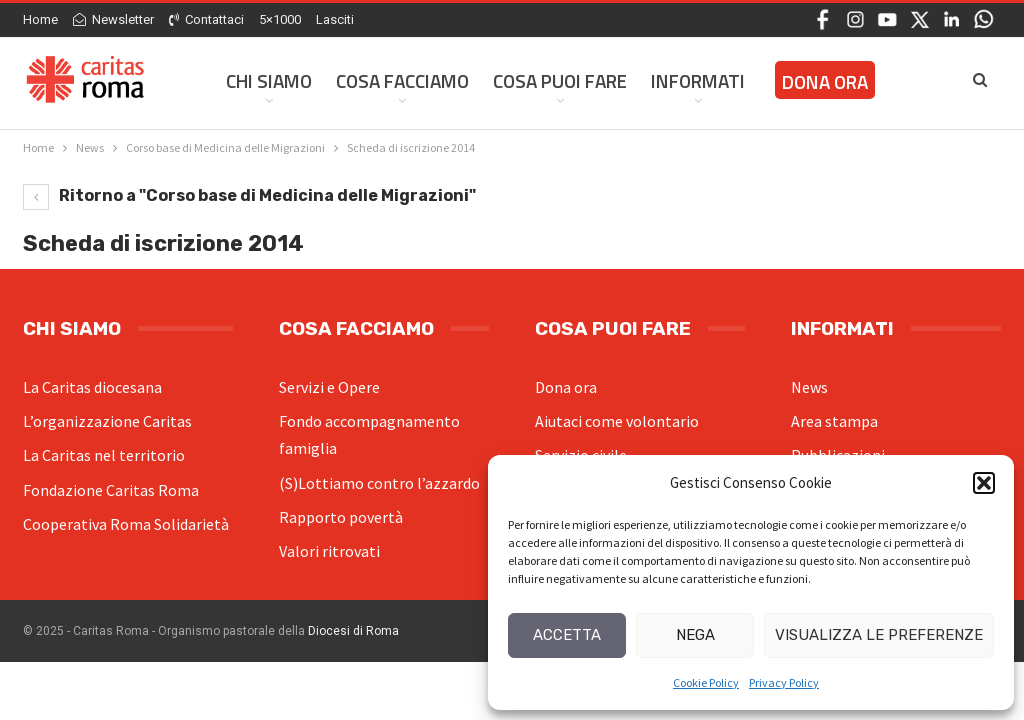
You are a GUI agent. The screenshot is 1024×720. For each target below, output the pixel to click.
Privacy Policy (784, 682)
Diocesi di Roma (353, 631)
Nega (695, 635)
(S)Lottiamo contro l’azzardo (379, 483)
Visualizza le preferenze (879, 635)
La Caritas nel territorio (104, 455)
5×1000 (280, 19)
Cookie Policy (706, 682)
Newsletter (113, 19)
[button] (984, 483)
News (809, 387)
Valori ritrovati (329, 551)
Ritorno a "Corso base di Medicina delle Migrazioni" (249, 195)
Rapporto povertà (341, 517)
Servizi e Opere (329, 387)
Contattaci (206, 19)
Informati (698, 80)
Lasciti (335, 19)
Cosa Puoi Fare (560, 80)
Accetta (567, 635)
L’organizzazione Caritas (107, 421)
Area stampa (834, 421)
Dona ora (566, 387)
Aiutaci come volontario (617, 421)
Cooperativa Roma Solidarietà (126, 524)
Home (40, 19)
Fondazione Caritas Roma (111, 490)
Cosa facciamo (402, 80)
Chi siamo (269, 80)
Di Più (793, 80)
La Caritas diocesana (92, 387)
